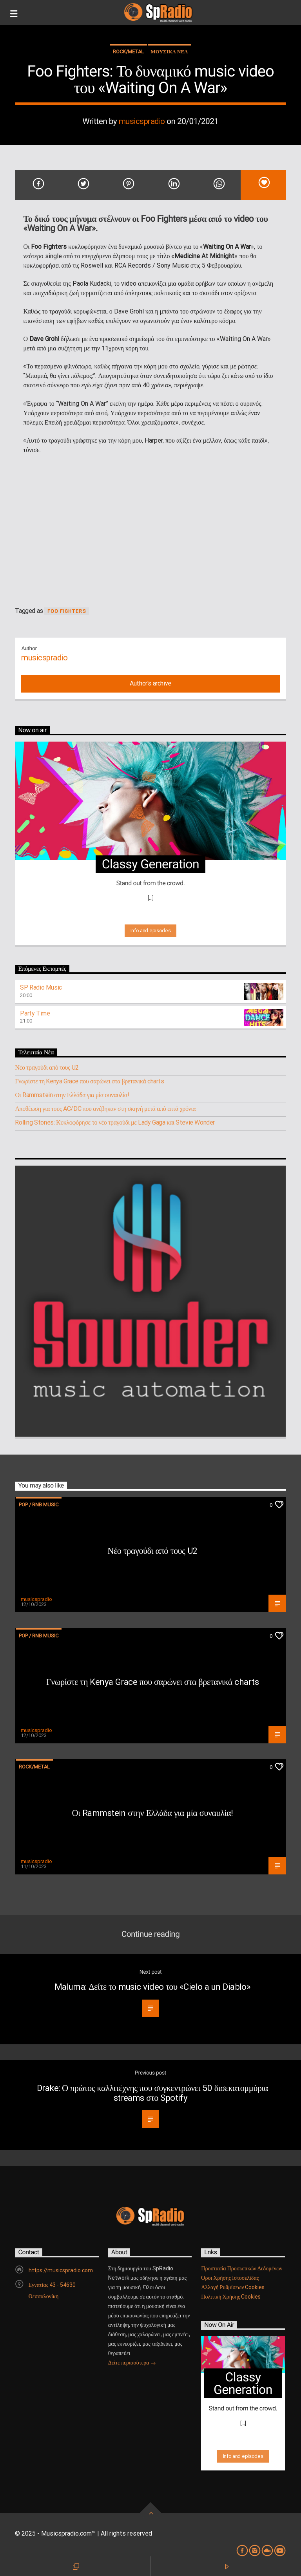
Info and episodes (150, 930)
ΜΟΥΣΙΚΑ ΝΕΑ (169, 52)
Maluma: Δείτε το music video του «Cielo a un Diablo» (152, 1987)
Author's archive (150, 683)
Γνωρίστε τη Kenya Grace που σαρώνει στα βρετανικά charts (89, 1081)
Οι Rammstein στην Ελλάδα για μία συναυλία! (72, 1095)
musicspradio (142, 121)
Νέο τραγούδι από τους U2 (46, 1067)
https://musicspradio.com (61, 2270)
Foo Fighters (66, 611)
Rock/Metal (128, 52)
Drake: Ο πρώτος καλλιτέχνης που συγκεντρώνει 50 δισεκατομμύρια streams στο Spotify (152, 2093)
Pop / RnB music (38, 1505)
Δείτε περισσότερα (132, 2363)
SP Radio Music (41, 987)
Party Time (35, 1013)
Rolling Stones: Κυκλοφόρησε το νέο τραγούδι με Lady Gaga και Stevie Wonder (115, 1122)
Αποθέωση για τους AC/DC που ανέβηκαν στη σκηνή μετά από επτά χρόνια (105, 1108)
